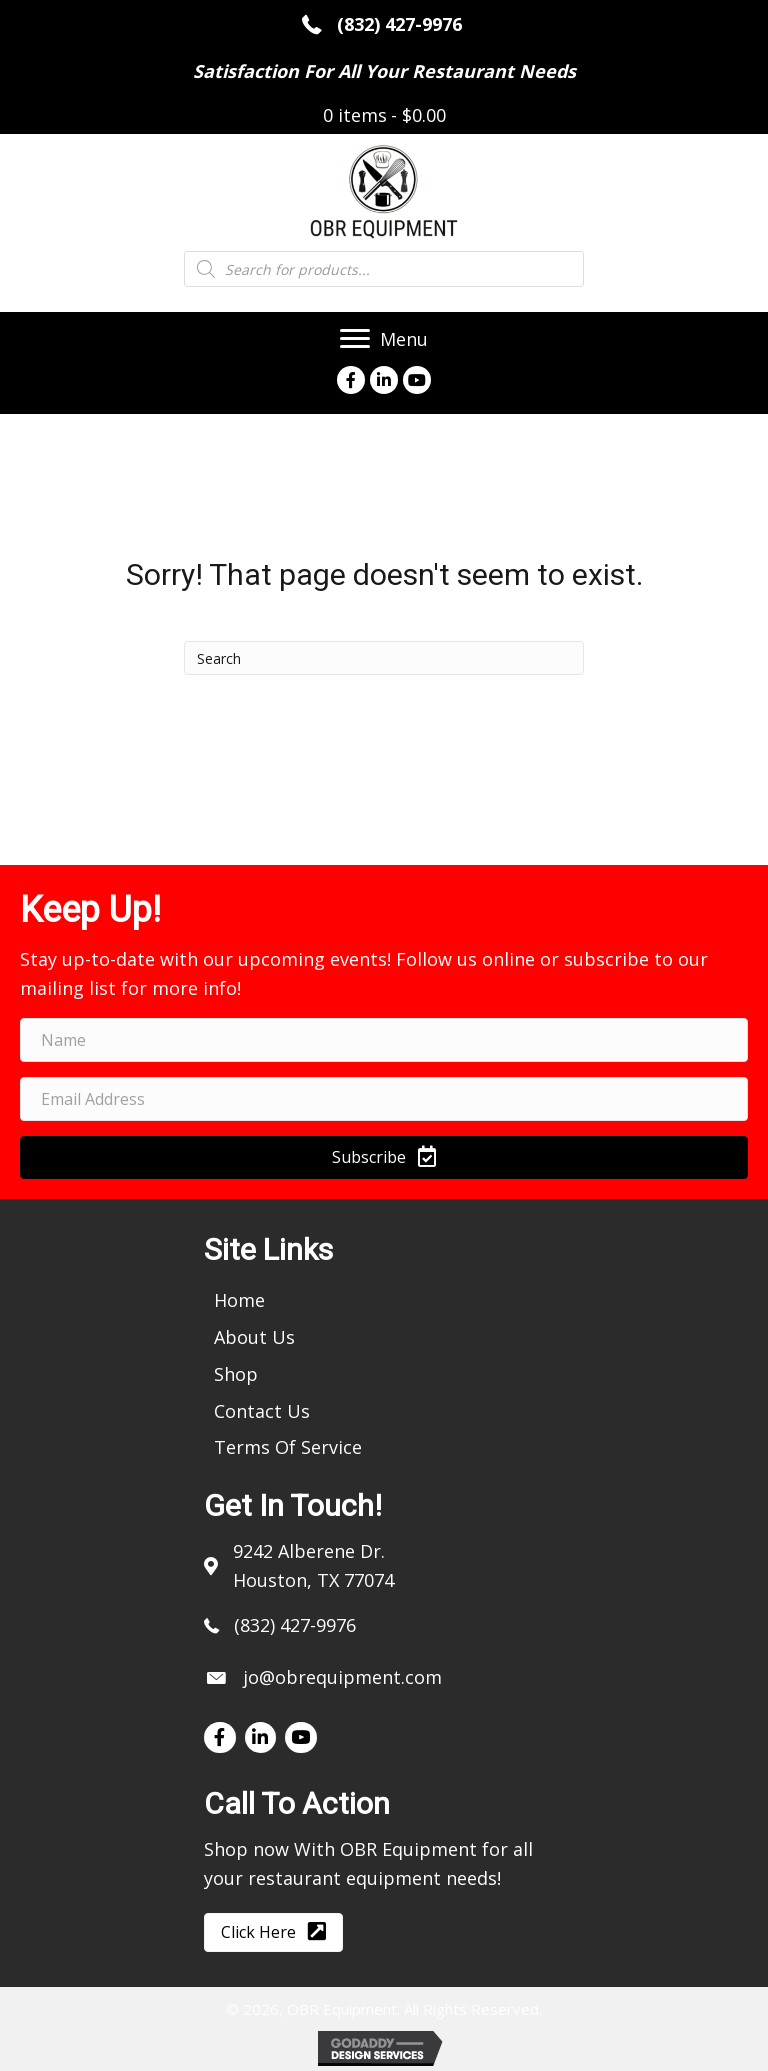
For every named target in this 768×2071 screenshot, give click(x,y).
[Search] (384, 658)
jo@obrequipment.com (342, 1677)
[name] (384, 1040)
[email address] (384, 1099)
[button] (384, 1157)
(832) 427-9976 (402, 24)
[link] (239, 1299)
